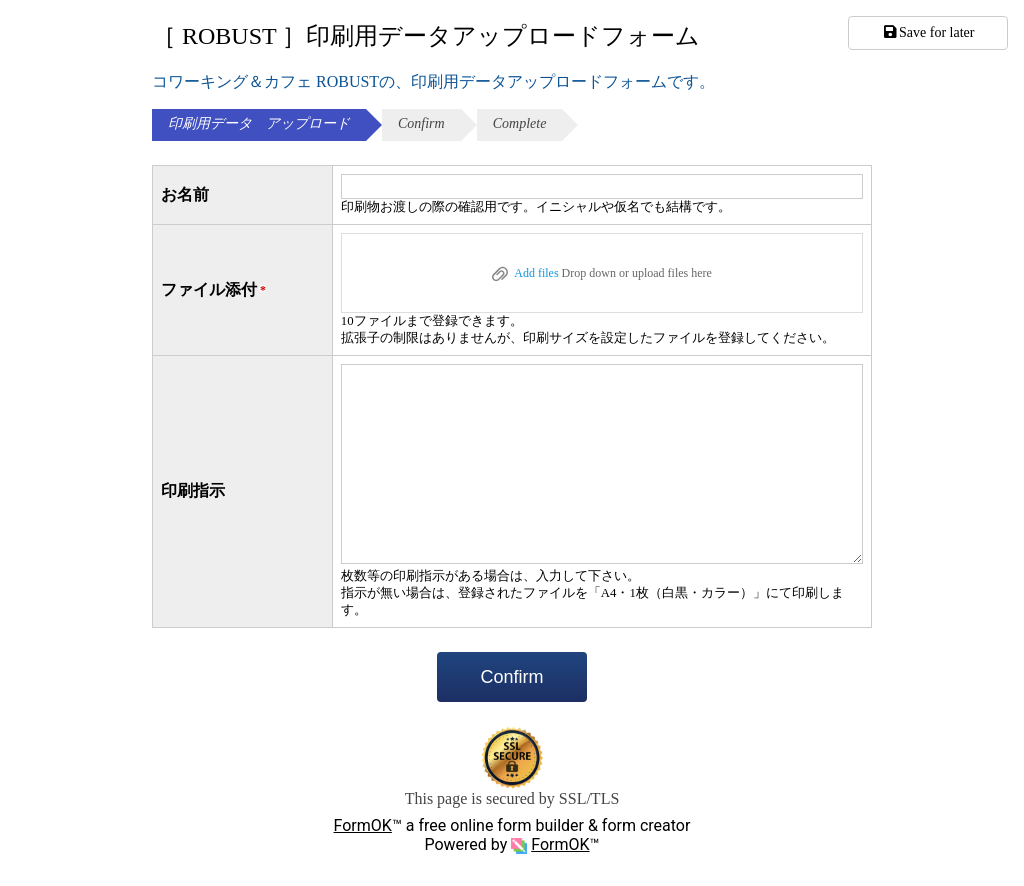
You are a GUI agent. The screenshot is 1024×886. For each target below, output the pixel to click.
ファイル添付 (215, 290)
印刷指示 (193, 490)
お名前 (185, 194)
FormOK (363, 825)
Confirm (511, 677)
